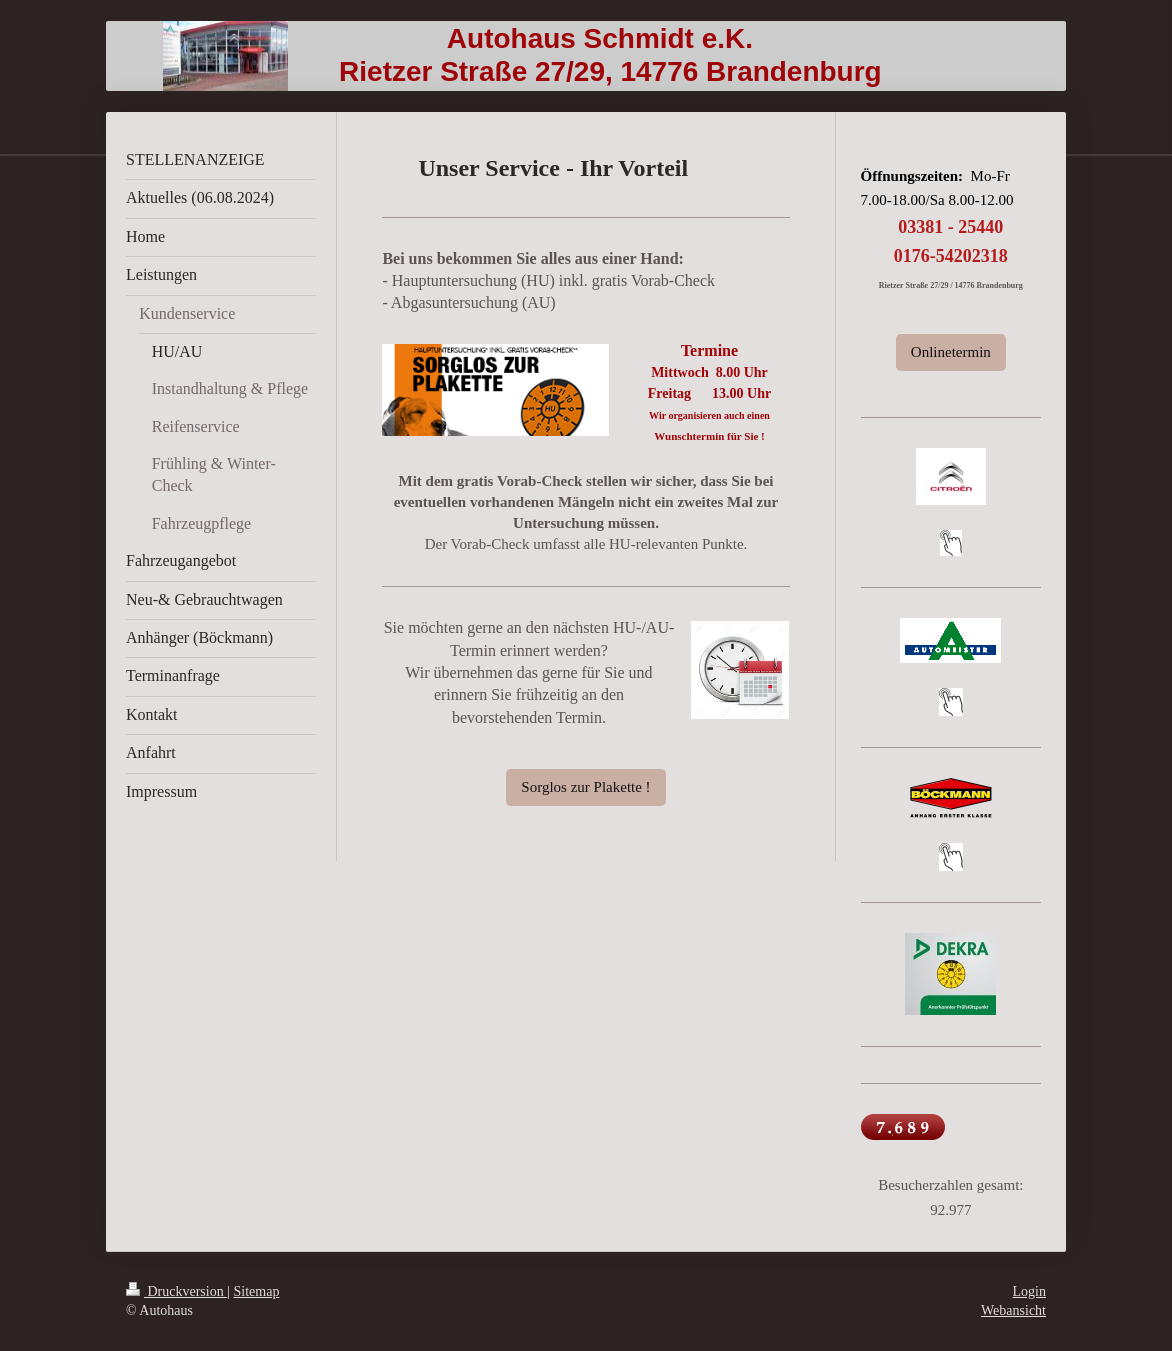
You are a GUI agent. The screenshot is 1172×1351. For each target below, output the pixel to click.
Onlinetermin (951, 352)
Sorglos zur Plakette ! (585, 787)
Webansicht (1013, 1310)
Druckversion (176, 1291)
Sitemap (257, 1291)
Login (1029, 1291)
